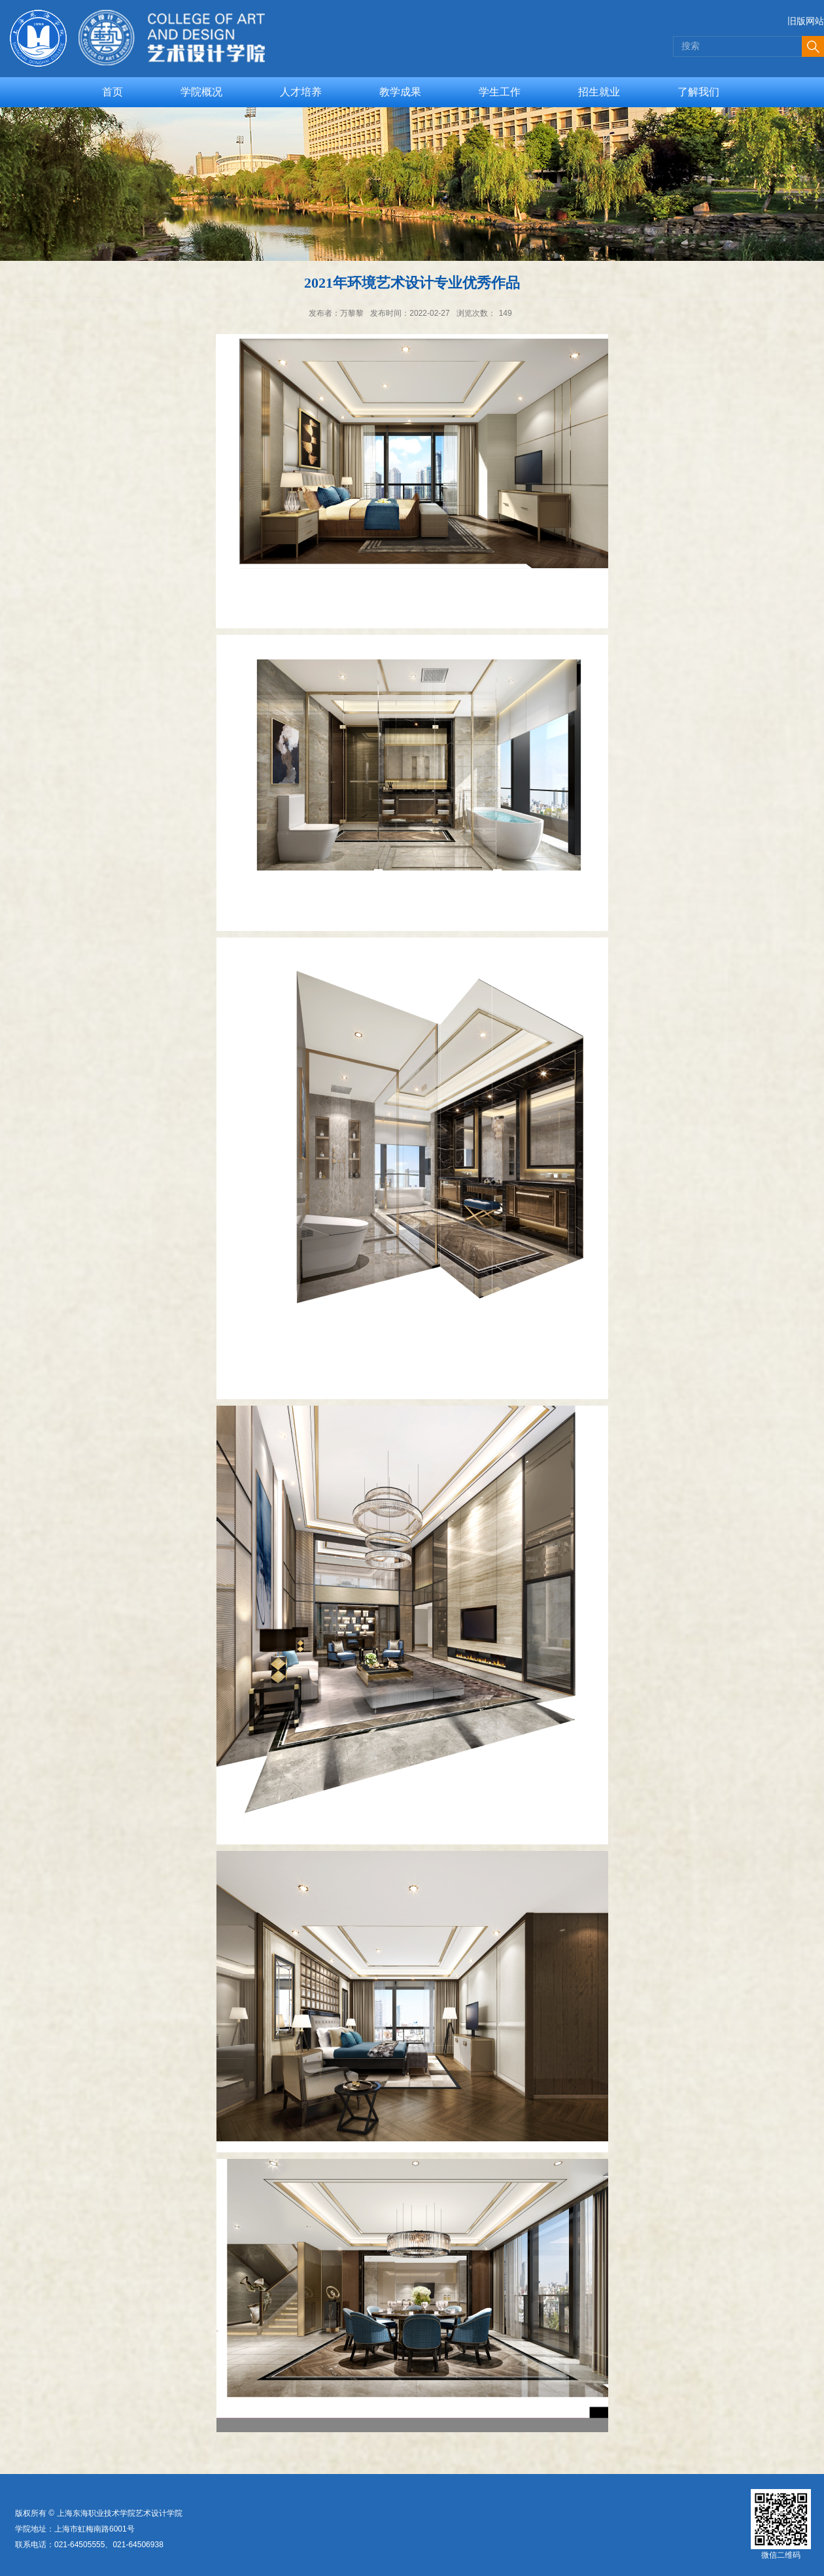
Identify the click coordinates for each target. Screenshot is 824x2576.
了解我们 (698, 91)
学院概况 (201, 91)
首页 (112, 91)
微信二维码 (780, 2555)
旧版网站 (805, 21)
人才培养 (301, 91)
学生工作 (500, 91)
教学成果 (400, 91)
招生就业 (599, 91)
